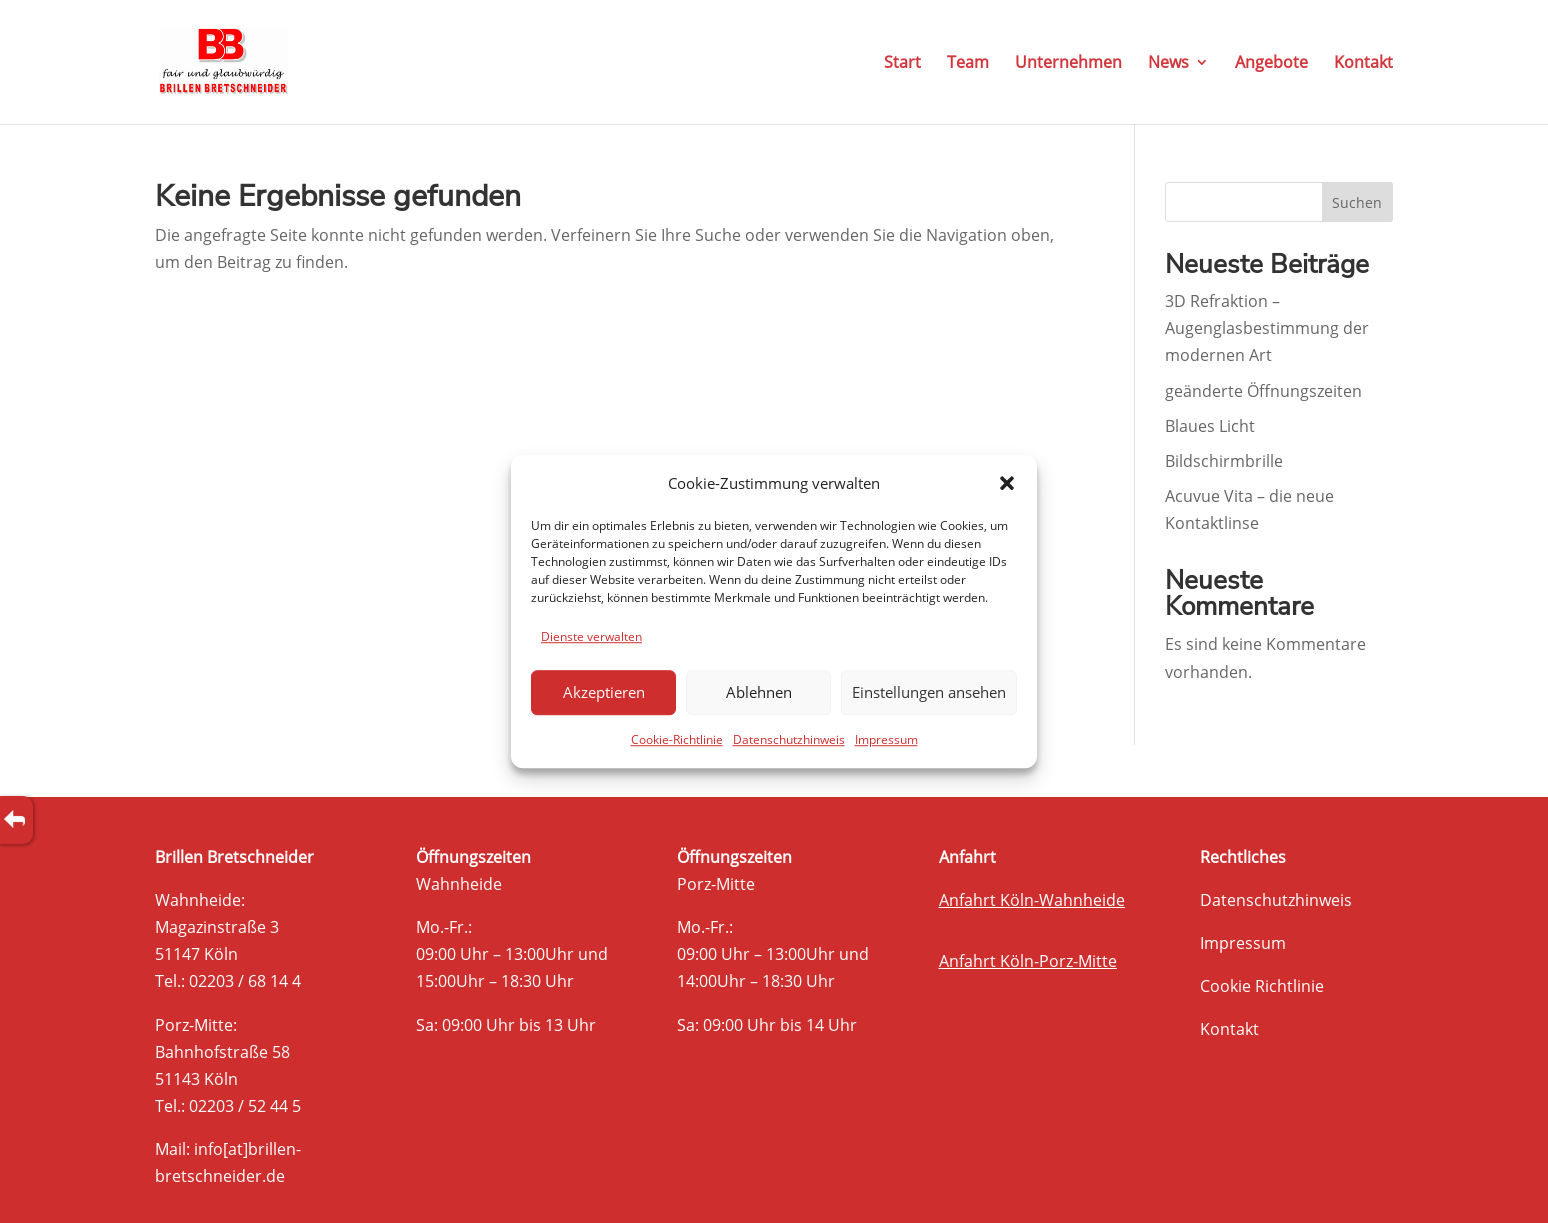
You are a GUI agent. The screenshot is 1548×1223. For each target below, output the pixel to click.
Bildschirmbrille (1224, 461)
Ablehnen (759, 693)
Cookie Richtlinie (1262, 986)
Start (902, 64)
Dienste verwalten (591, 636)
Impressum (886, 739)
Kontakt (1363, 64)
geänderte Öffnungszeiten (1263, 391)
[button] (1007, 483)
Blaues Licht (1210, 426)
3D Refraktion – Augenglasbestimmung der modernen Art (1267, 328)
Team (968, 64)
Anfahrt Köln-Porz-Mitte (1028, 961)
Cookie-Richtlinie (677, 739)
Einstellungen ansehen (929, 693)
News (1168, 64)
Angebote (1271, 64)
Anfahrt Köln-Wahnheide (1032, 900)
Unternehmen (1068, 64)
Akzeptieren (604, 693)
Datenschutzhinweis (789, 739)
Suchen (1357, 202)
